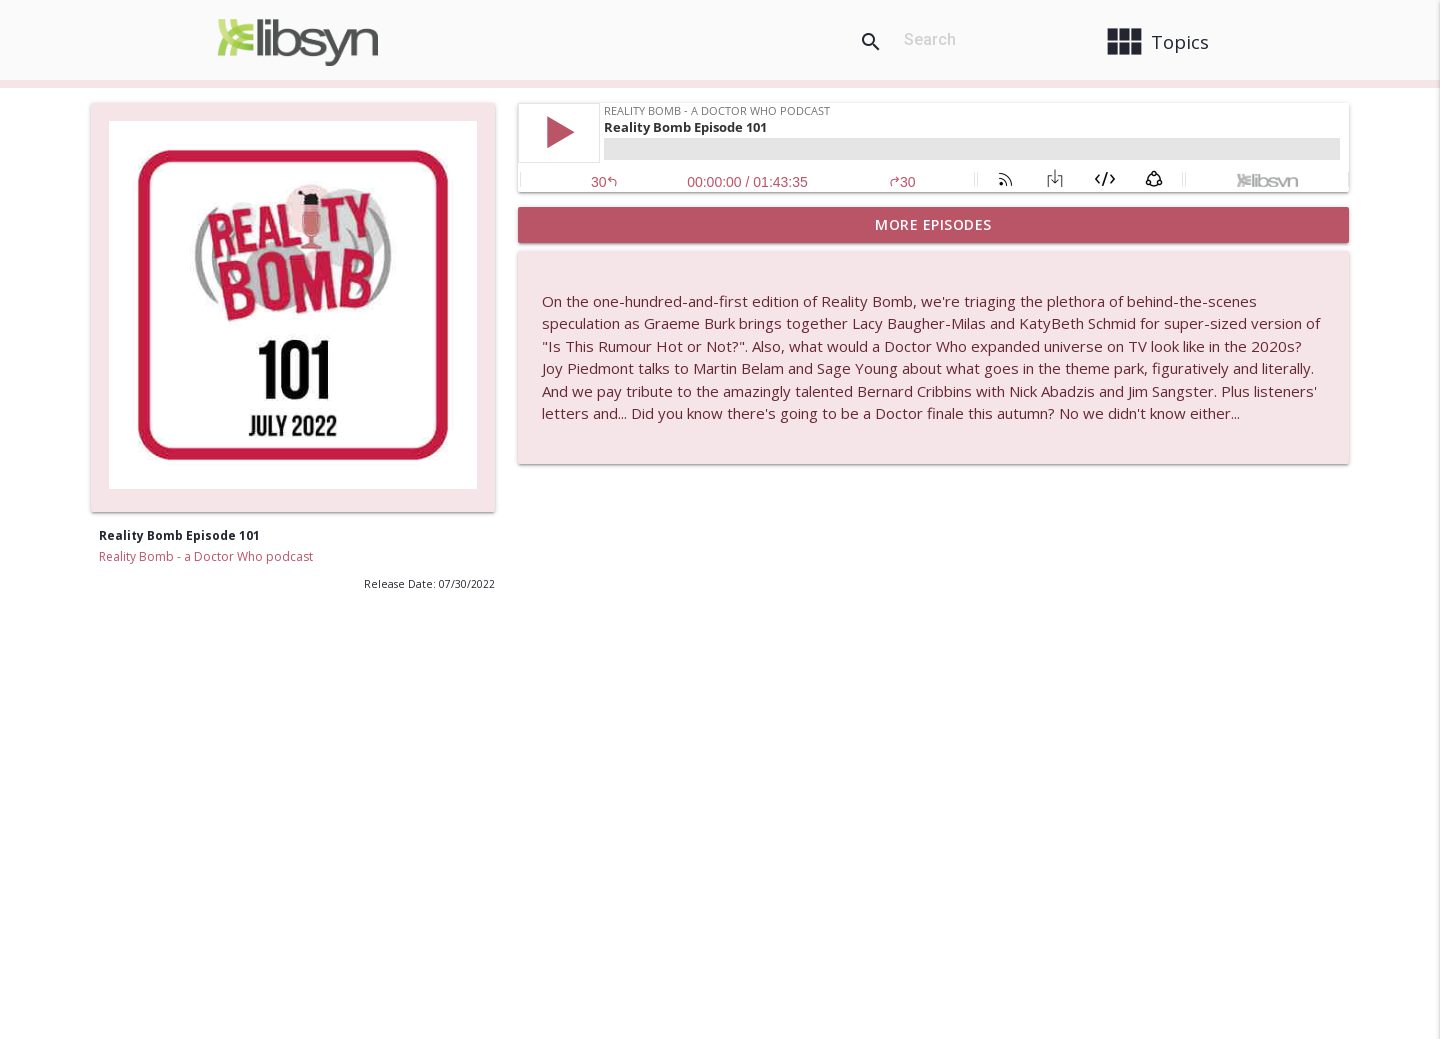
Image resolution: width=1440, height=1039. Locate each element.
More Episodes (933, 224)
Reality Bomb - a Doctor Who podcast (206, 556)
